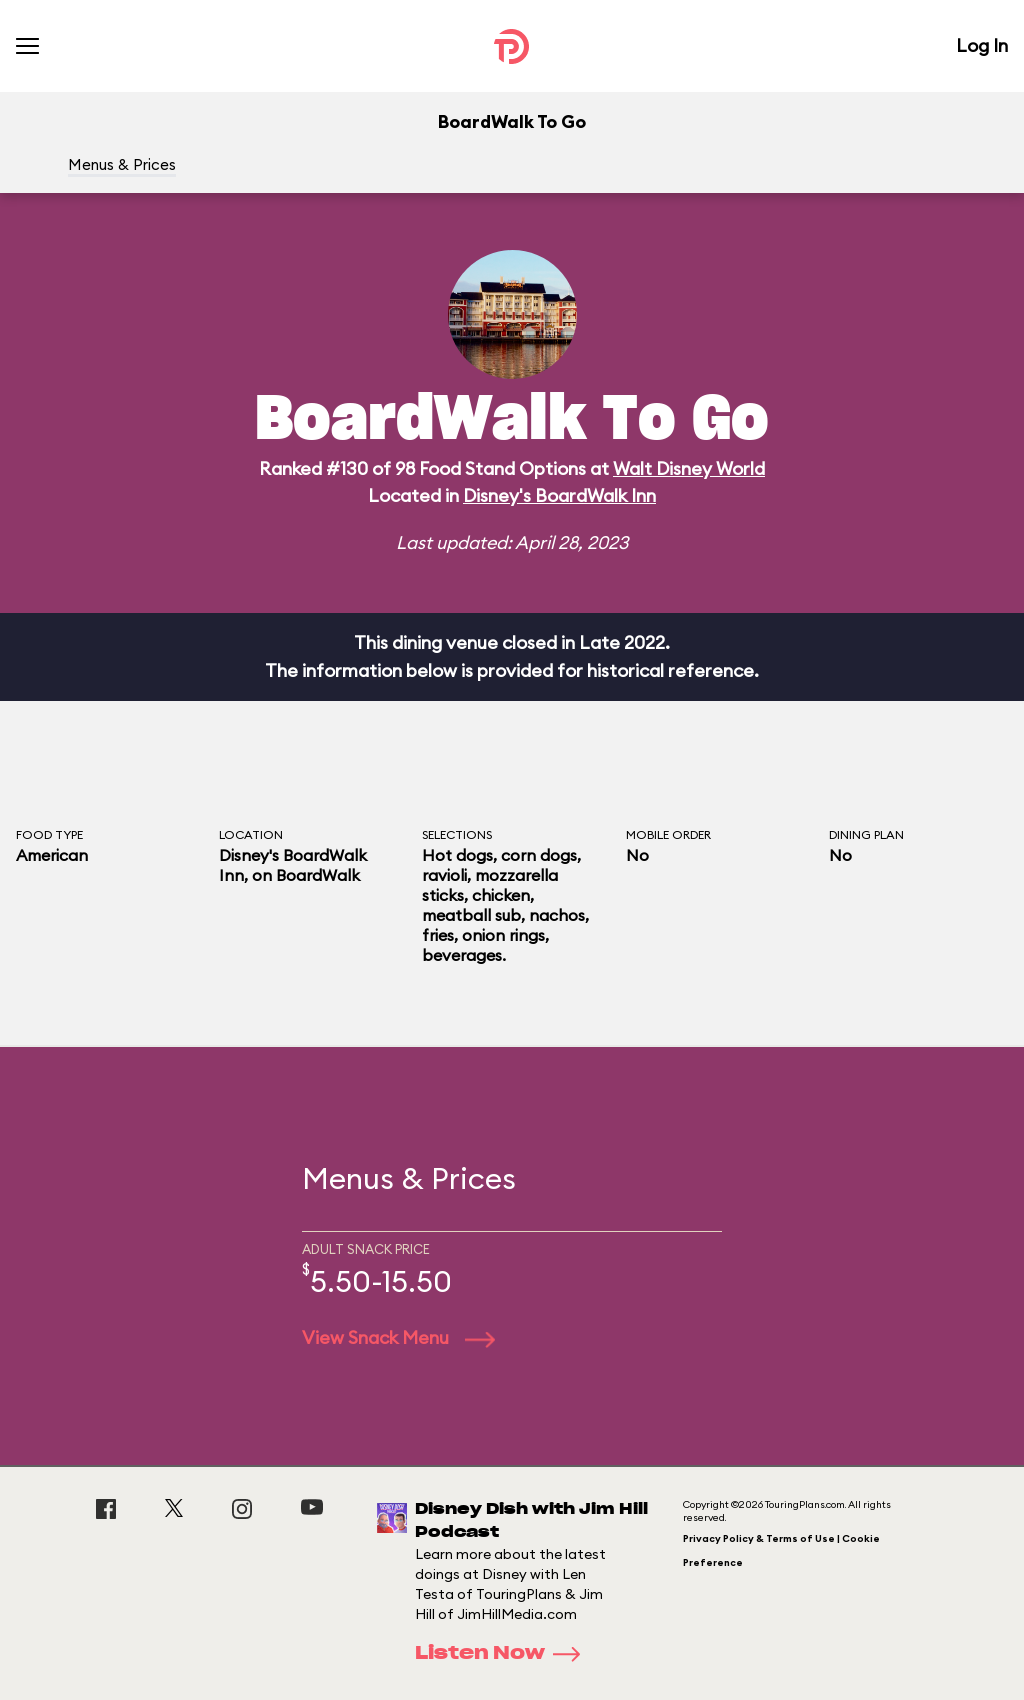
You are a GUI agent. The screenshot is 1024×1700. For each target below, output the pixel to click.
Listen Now (504, 1654)
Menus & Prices (122, 164)
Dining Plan (866, 834)
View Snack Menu (398, 1337)
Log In (982, 45)
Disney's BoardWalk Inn (559, 495)
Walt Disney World (689, 468)
